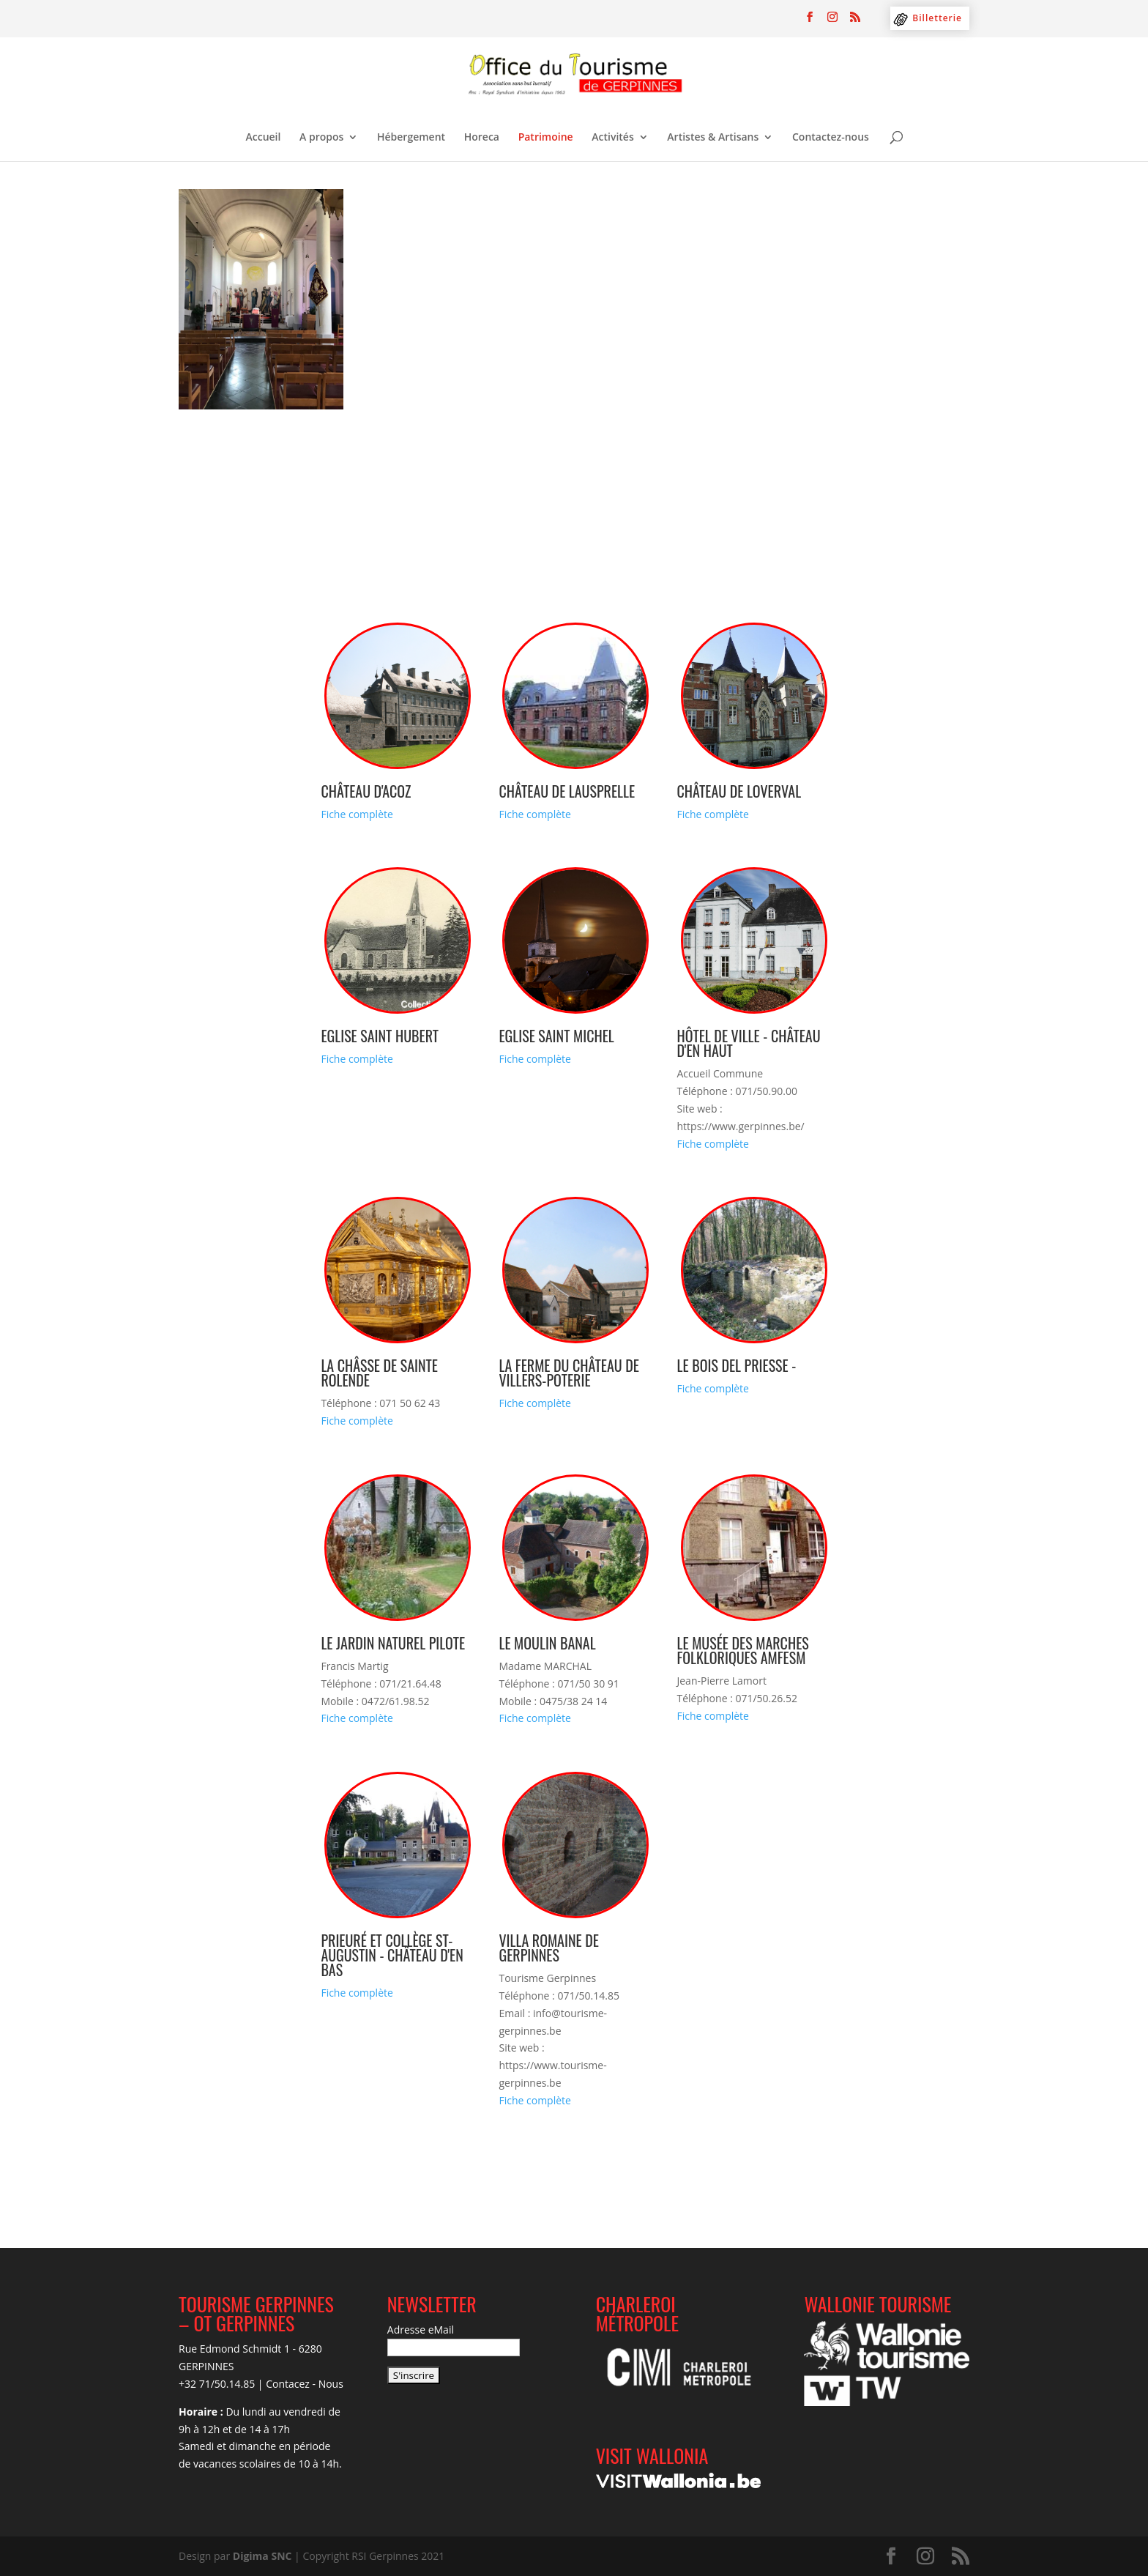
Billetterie (937, 18)
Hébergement (411, 138)
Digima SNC (262, 2556)
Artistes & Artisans (712, 138)
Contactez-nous (830, 138)
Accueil (263, 138)
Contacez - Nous (304, 2384)
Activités (612, 138)
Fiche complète (356, 814)
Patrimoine (545, 138)
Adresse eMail (420, 2329)
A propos (321, 138)
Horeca (481, 138)
